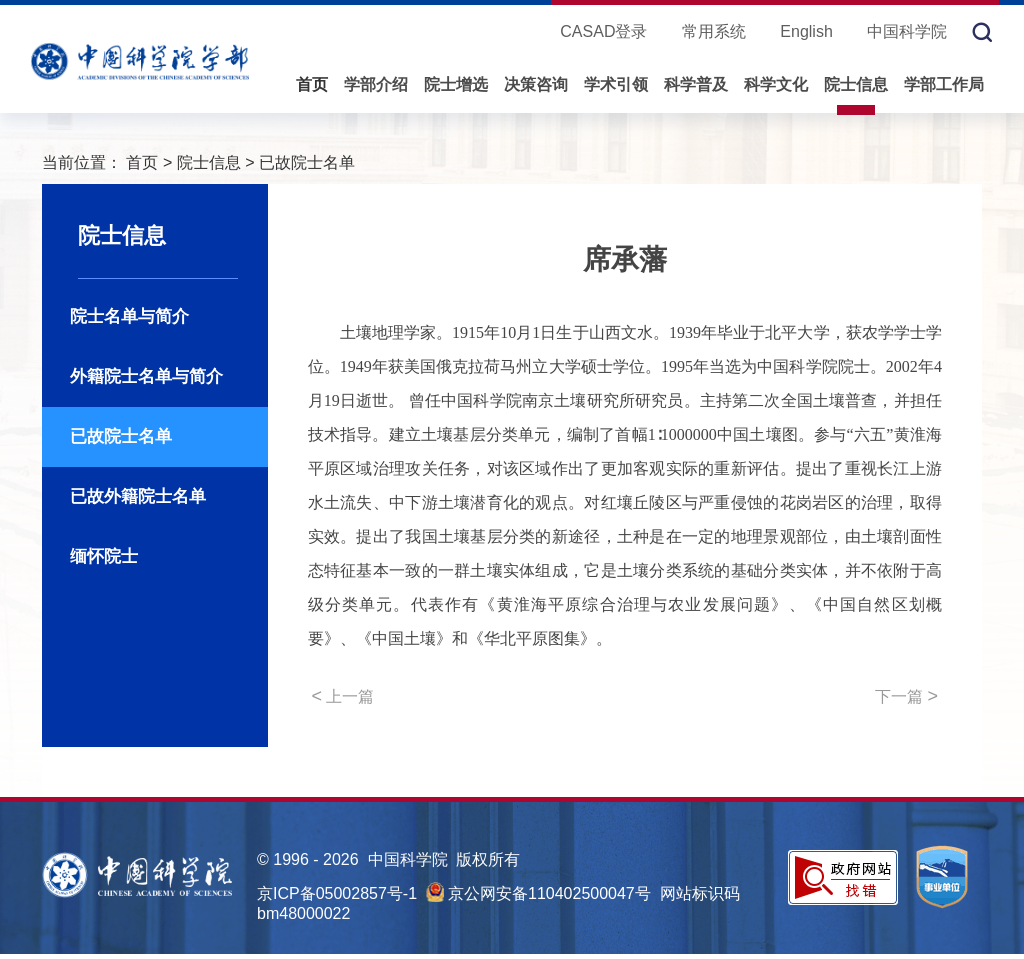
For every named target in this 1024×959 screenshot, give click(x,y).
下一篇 (906, 696)
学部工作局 (944, 84)
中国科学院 (907, 31)
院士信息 (856, 84)
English (806, 31)
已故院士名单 (307, 162)
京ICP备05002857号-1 (337, 893)
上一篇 (343, 696)
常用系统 (714, 31)
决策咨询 (536, 84)
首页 (312, 84)
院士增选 (456, 84)
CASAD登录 (603, 31)
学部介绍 (376, 84)
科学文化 (776, 84)
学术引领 (616, 84)
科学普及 (696, 84)
